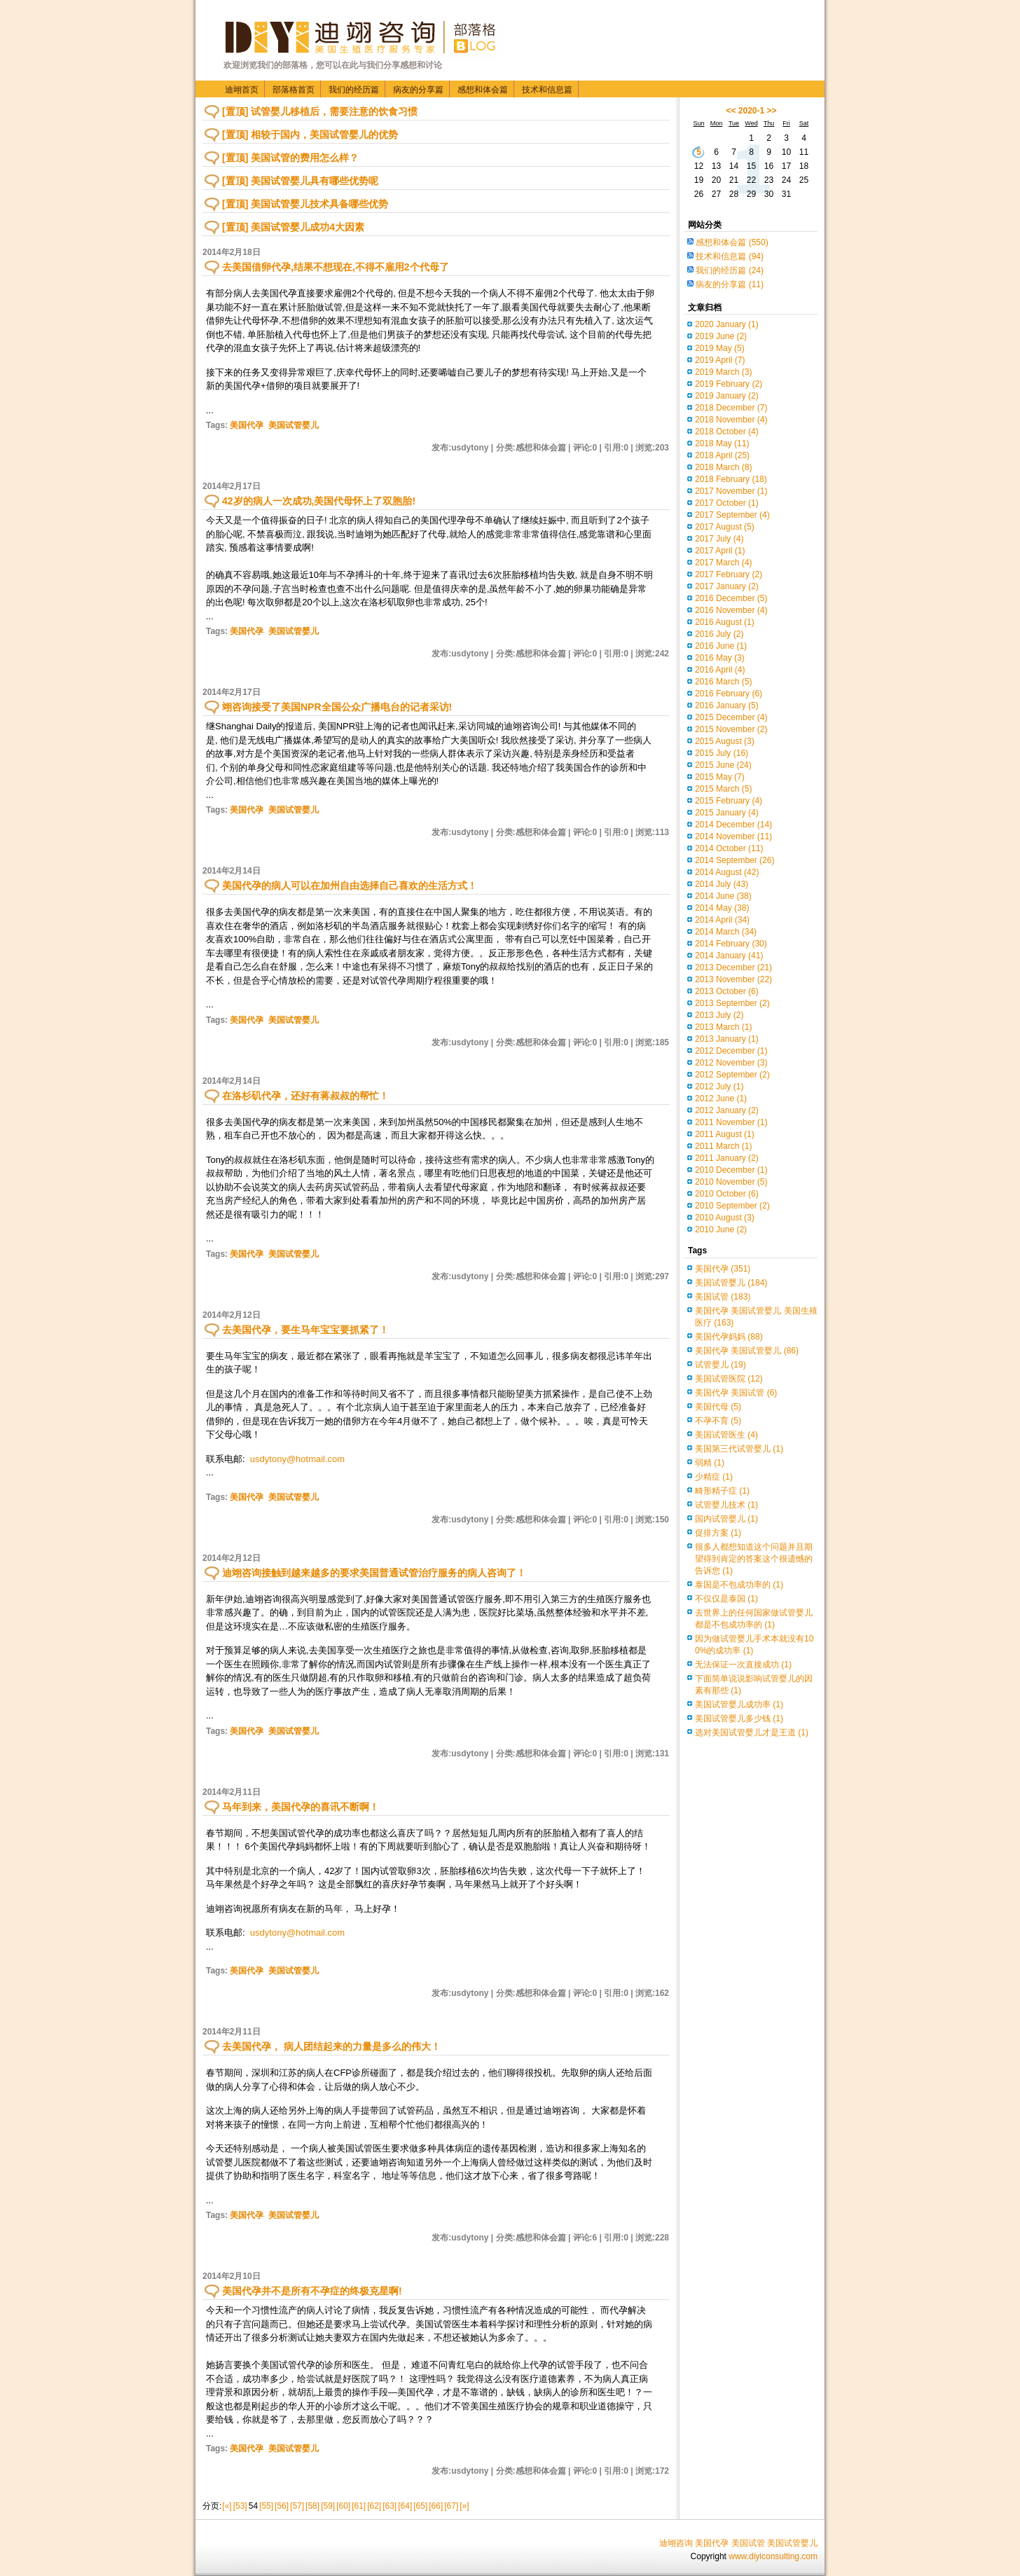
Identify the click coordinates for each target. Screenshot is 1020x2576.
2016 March (723, 682)
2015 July (721, 753)
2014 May (722, 908)
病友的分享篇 (418, 90)
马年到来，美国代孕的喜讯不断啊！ (300, 1806)
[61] (359, 2506)
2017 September (732, 515)
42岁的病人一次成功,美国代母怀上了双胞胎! (318, 501)
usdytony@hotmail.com (297, 1459)
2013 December (733, 967)
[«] (226, 2506)
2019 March (723, 372)
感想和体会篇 (482, 90)
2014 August (727, 872)
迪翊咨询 (676, 2543)
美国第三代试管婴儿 (739, 1449)
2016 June (721, 646)
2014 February (731, 944)
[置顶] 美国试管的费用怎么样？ (290, 157)
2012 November (731, 1063)
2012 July (719, 1086)
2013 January (727, 1039)
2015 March (723, 789)
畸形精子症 (722, 1491)
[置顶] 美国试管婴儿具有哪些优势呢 (300, 180)
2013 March (723, 1027)
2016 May (720, 658)
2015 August (724, 741)
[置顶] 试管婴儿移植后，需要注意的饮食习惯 (320, 111)
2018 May (722, 443)
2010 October (727, 1194)
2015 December (731, 717)
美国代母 (718, 1407)
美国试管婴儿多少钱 (739, 1718)
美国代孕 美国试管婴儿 (747, 1351)
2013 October (727, 991)
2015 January (727, 813)
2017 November (731, 491)
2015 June (723, 765)
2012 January (727, 1110)
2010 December (731, 1170)
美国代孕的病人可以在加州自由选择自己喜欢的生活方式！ (349, 885)
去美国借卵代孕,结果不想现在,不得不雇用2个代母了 (335, 267)
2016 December (731, 598)
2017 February (728, 574)
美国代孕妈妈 (729, 1337)
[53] (240, 2506)
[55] (266, 2506)
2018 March (723, 467)
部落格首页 (294, 90)
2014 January (729, 955)
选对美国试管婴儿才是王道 (751, 1732)
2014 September (734, 860)
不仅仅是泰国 (726, 1599)
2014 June (723, 896)
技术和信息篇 (547, 90)
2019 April (720, 360)
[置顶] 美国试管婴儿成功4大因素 (293, 227)
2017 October (727, 503)
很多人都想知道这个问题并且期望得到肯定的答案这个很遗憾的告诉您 (754, 1559)
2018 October (727, 431)
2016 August (724, 622)
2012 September (732, 1075)
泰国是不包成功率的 (739, 1585)
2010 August (724, 1217)
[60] (343, 2506)
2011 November (731, 1122)
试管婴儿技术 (726, 1505)
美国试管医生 (726, 1435)
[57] (297, 2506)
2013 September (732, 1003)
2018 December (731, 408)
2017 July (719, 539)
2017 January (727, 586)
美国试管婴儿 (293, 425)
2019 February (728, 384)
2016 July (719, 634)
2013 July (719, 1015)
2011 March (723, 1146)
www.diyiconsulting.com (773, 2556)
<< (731, 111)
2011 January (727, 1158)
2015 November (731, 729)
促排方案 (718, 1533)
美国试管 (722, 1297)
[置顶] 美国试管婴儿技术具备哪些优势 (305, 203)
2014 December (733, 824)
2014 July (721, 884)
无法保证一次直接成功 (743, 1664)
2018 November (731, 420)
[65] (420, 2506)
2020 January (727, 324)
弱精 (709, 1463)
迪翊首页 (242, 90)
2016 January (727, 705)
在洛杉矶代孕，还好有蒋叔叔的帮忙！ (305, 1095)
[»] (464, 2506)
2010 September (732, 1206)
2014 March (726, 932)
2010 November (731, 1182)
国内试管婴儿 (726, 1519)
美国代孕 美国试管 (736, 1393)
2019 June (721, 336)
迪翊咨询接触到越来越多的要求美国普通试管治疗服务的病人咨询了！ (374, 1572)
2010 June (721, 1229)
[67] (451, 2506)
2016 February (728, 693)
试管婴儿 (720, 1365)
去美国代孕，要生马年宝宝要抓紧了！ (305, 1329)
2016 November (731, 610)
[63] (389, 2506)
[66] (436, 2506)
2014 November (733, 836)
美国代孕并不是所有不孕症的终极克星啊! (312, 2290)
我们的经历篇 (354, 90)
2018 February (731, 479)
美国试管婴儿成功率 (739, 1704)
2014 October (729, 848)
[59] (328, 2506)
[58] (312, 2506)
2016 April (720, 670)
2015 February (728, 801)
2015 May (720, 777)
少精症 (714, 1477)
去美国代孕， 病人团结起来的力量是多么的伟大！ (331, 2046)
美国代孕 (246, 425)
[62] (374, 2506)
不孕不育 (718, 1421)
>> (772, 111)
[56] (282, 2506)
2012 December (731, 1051)
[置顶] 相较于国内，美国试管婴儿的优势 (310, 134)
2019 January (727, 396)
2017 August (724, 527)
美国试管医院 (729, 1379)
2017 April (720, 551)
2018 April (722, 455)
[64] (405, 2506)
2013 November (733, 979)
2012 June (721, 1098)
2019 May (720, 348)
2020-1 (751, 111)
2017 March (723, 562)
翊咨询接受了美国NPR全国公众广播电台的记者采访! (337, 706)
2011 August (724, 1134)
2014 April (722, 920)
